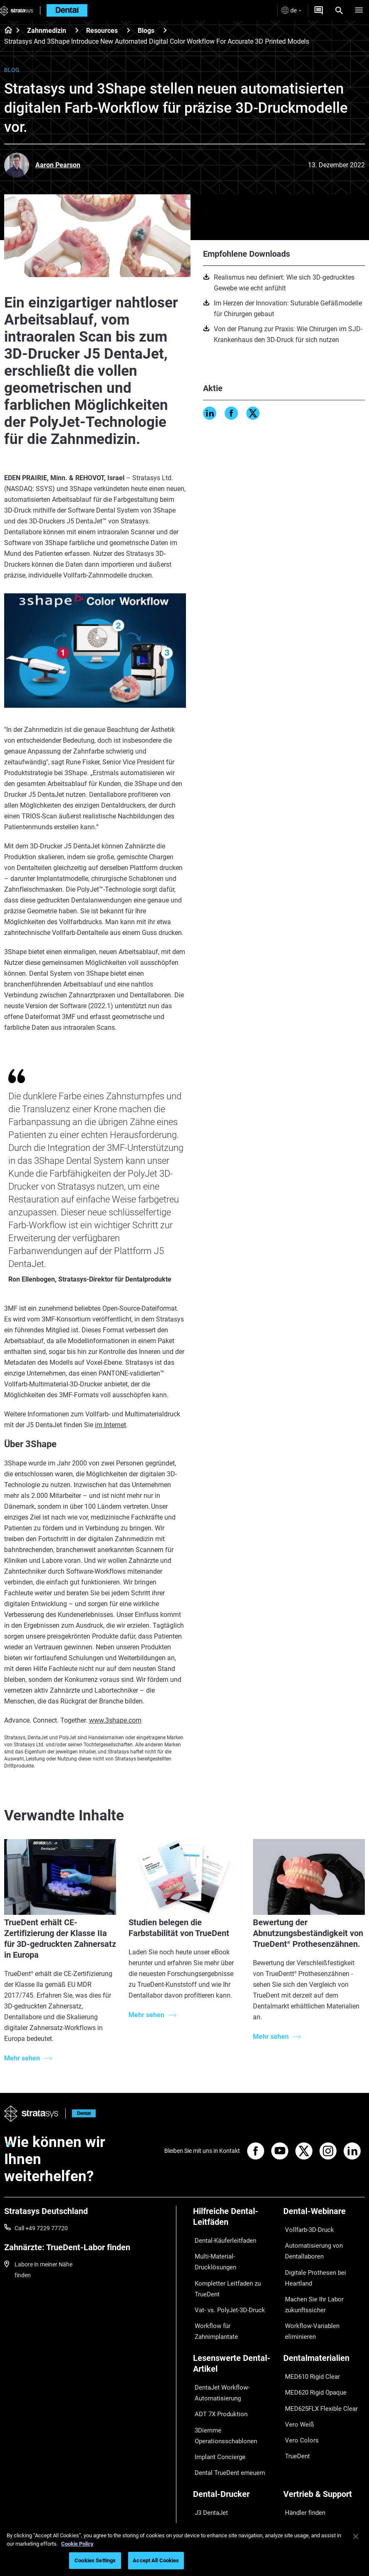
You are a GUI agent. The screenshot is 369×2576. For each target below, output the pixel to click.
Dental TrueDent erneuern (225, 2426)
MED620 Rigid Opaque (312, 2357)
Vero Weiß (296, 2382)
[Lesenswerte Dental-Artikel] (234, 2337)
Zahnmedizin (46, 31)
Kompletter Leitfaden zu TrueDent (224, 2268)
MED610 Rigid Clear (308, 2345)
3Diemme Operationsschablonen (222, 2396)
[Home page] (5, 30)
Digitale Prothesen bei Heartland (311, 2268)
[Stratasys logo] (16, 10)
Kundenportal (301, 2498)
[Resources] (128, 30)
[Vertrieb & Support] (324, 2448)
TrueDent (295, 2406)
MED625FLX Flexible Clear (317, 2369)
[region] (184, 2549)
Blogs (146, 31)
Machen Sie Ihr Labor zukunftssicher (310, 2291)
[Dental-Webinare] (324, 2214)
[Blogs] (165, 30)
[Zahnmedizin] (77, 30)
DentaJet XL (209, 2475)
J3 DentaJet (209, 2462)
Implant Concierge (216, 2414)
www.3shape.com (115, 1720)
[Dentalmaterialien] (324, 2331)
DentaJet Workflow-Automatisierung (218, 2361)
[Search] (339, 10)
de (291, 10)
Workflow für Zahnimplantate (231, 2298)
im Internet (110, 1425)
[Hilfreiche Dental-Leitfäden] (234, 2220)
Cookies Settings (95, 2560)
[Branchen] (234, 2520)
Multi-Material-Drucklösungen (231, 2251)
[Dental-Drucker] (234, 2448)
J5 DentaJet (209, 2487)
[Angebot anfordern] (318, 10)
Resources (102, 31)
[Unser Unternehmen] (324, 2520)
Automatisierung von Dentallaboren (310, 2245)
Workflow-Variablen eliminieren (323, 2309)
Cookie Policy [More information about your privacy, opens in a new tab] (77, 2544)
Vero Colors (298, 2394)
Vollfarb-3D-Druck (306, 2228)
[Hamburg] (359, 10)
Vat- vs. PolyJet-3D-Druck (226, 2286)
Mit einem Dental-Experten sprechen (317, 2480)
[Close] (356, 2536)
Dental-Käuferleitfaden (222, 2239)
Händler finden (302, 2462)
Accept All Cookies (156, 2560)
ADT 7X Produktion (217, 2379)
